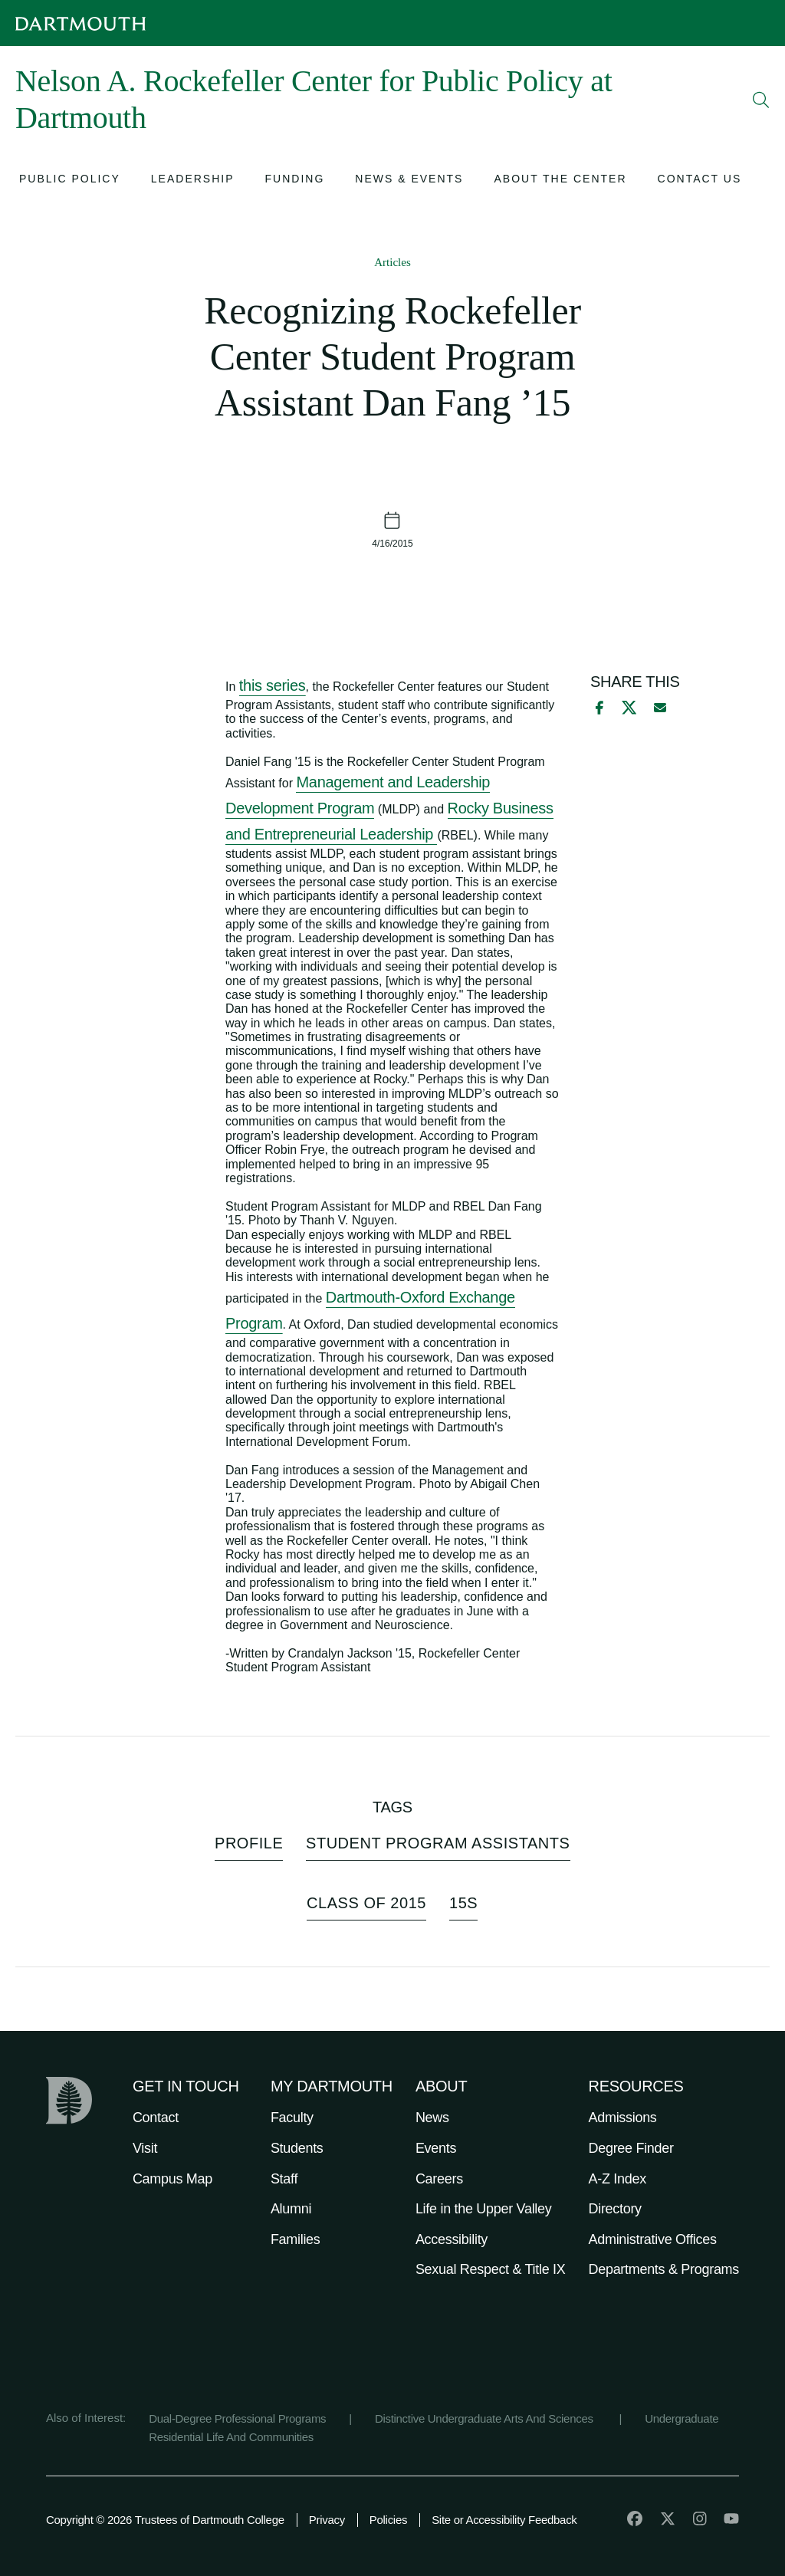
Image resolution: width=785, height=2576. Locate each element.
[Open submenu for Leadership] (193, 180)
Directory (615, 2208)
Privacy (327, 2519)
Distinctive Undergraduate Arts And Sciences (485, 2418)
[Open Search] (761, 99)
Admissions (623, 2117)
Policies (388, 2519)
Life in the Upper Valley (483, 2208)
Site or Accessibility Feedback (504, 2519)
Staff (284, 2179)
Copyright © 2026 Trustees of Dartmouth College (165, 2519)
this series (272, 685)
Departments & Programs (664, 2269)
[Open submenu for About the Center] (560, 180)
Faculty (292, 2117)
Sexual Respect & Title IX (490, 2269)
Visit (145, 2148)
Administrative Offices (653, 2239)
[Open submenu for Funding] (295, 180)
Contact (156, 2117)
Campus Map (172, 2179)
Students (297, 2148)
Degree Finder (631, 2148)
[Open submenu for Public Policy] (69, 180)
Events (435, 2148)
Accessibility (451, 2239)
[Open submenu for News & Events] (409, 180)
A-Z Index (617, 2179)
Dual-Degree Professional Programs (237, 2418)
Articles (392, 262)
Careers (439, 2179)
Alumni (291, 2208)
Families (295, 2239)
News (432, 2117)
